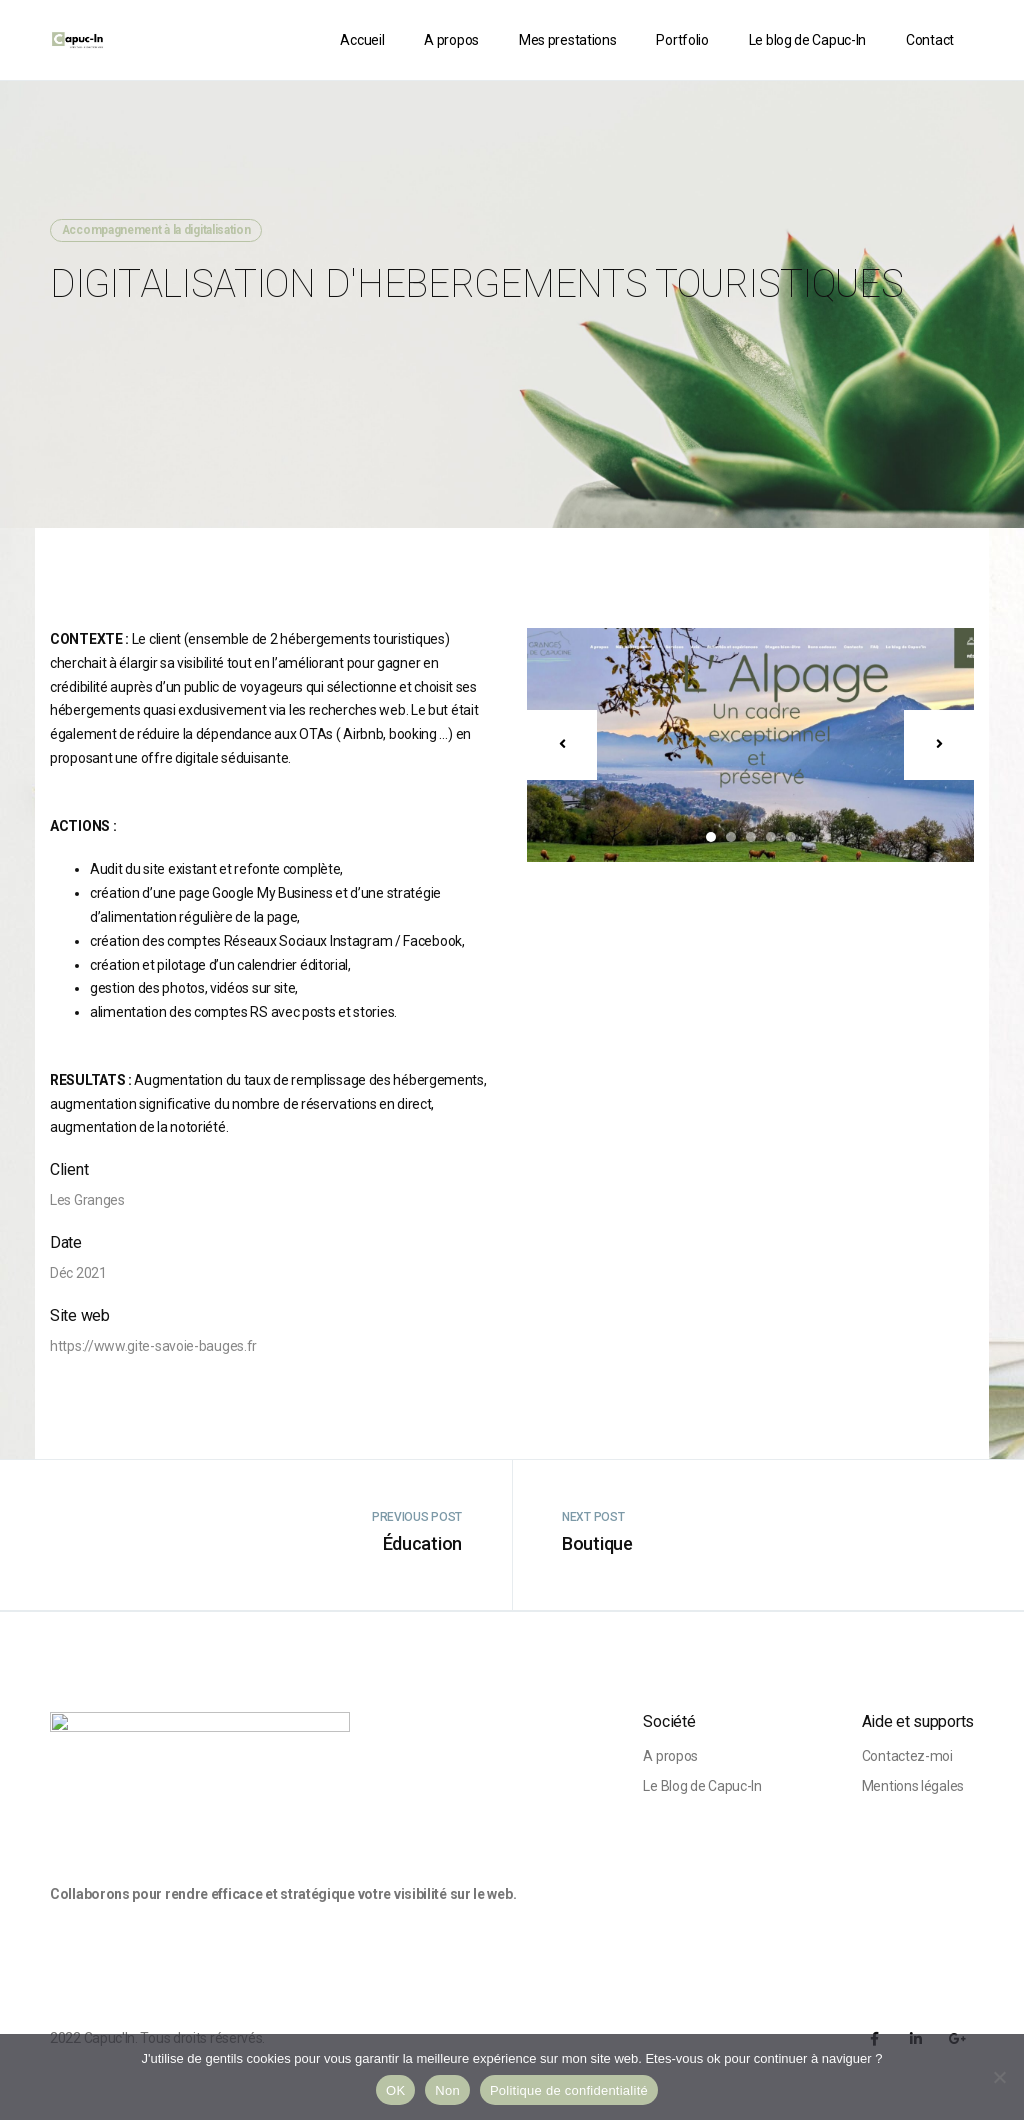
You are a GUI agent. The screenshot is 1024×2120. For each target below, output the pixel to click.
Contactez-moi (907, 1756)
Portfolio (682, 40)
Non (447, 2090)
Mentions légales (913, 1786)
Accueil (362, 40)
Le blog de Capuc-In (807, 40)
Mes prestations (568, 40)
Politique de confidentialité (569, 2090)
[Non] (999, 2077)
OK (395, 2090)
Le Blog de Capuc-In (702, 1786)
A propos (451, 40)
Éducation (422, 1543)
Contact (930, 40)
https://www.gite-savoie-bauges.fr (153, 1346)
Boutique (597, 1543)
